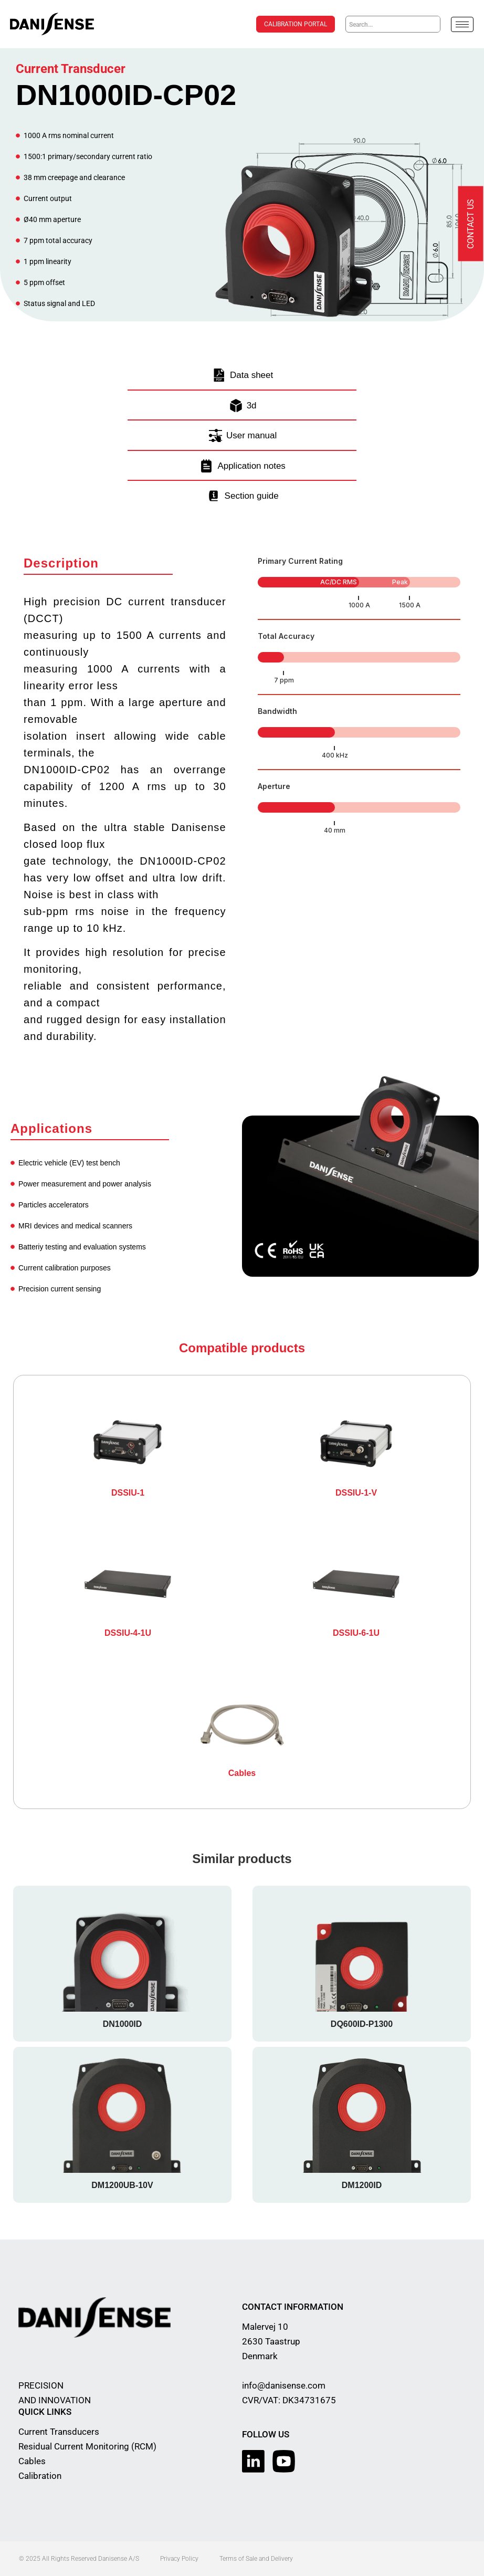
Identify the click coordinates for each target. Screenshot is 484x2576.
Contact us (471, 224)
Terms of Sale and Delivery (256, 2558)
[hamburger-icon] (462, 24)
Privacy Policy (179, 2558)
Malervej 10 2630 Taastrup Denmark (271, 2341)
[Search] (432, 24)
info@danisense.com (283, 2385)
